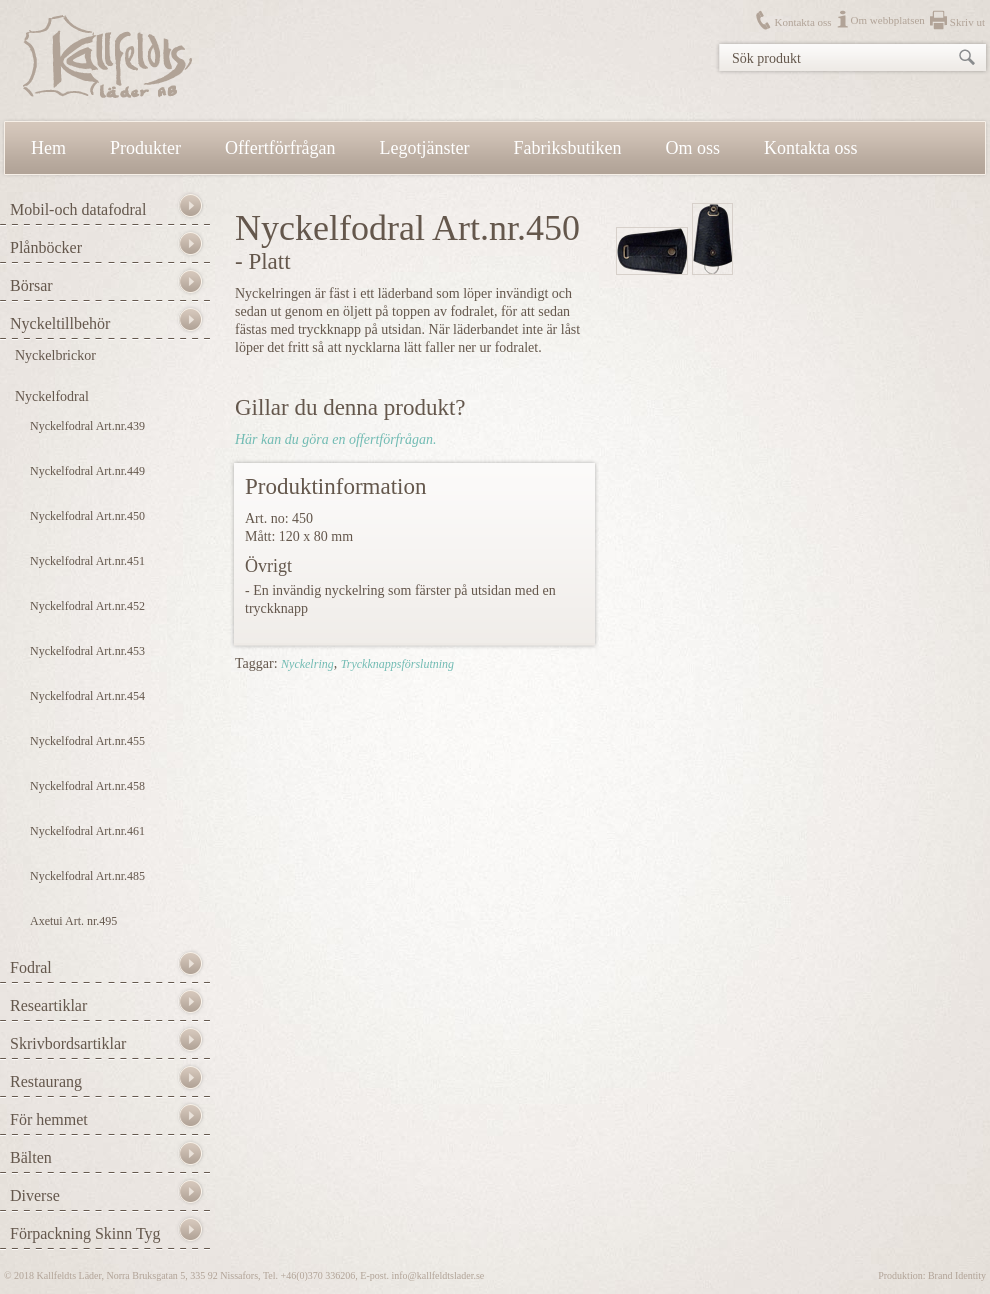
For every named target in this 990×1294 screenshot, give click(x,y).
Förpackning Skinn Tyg (85, 1233)
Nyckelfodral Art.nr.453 (87, 651)
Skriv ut (967, 22)
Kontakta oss (802, 22)
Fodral (31, 967)
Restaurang (46, 1081)
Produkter (145, 148)
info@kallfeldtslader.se (437, 1275)
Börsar (31, 285)
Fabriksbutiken (568, 148)
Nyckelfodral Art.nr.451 (87, 561)
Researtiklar (48, 1005)
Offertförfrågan (280, 148)
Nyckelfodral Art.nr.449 (87, 471)
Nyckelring (307, 664)
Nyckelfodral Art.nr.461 (87, 831)
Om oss (693, 148)
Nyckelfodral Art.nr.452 (87, 606)
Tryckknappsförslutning (397, 664)
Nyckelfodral (52, 396)
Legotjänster (425, 148)
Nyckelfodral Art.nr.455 (87, 741)
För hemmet (49, 1119)
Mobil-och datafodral (78, 209)
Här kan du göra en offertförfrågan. (335, 439)
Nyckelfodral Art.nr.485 (87, 876)
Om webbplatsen (888, 20)
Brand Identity (957, 1275)
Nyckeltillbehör (60, 323)
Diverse (35, 1195)
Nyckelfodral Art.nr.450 (87, 516)
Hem (48, 148)
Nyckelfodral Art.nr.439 (87, 426)
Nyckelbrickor (55, 355)
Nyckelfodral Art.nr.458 (87, 786)
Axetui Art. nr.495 (73, 921)
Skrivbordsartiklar (68, 1043)
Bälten (31, 1157)
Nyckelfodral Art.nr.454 (87, 696)
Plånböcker (46, 247)
